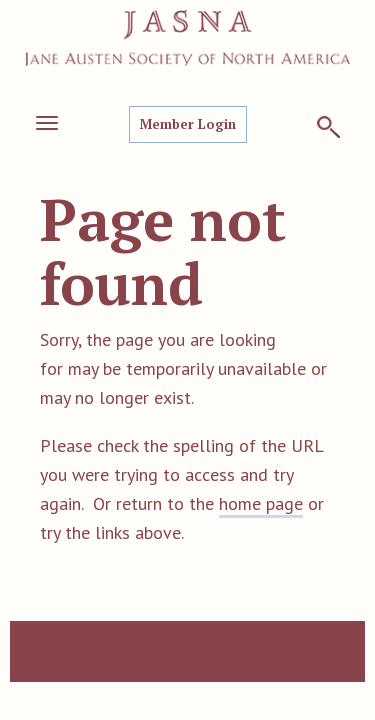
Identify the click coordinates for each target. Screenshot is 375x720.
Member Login (188, 124)
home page (261, 503)
